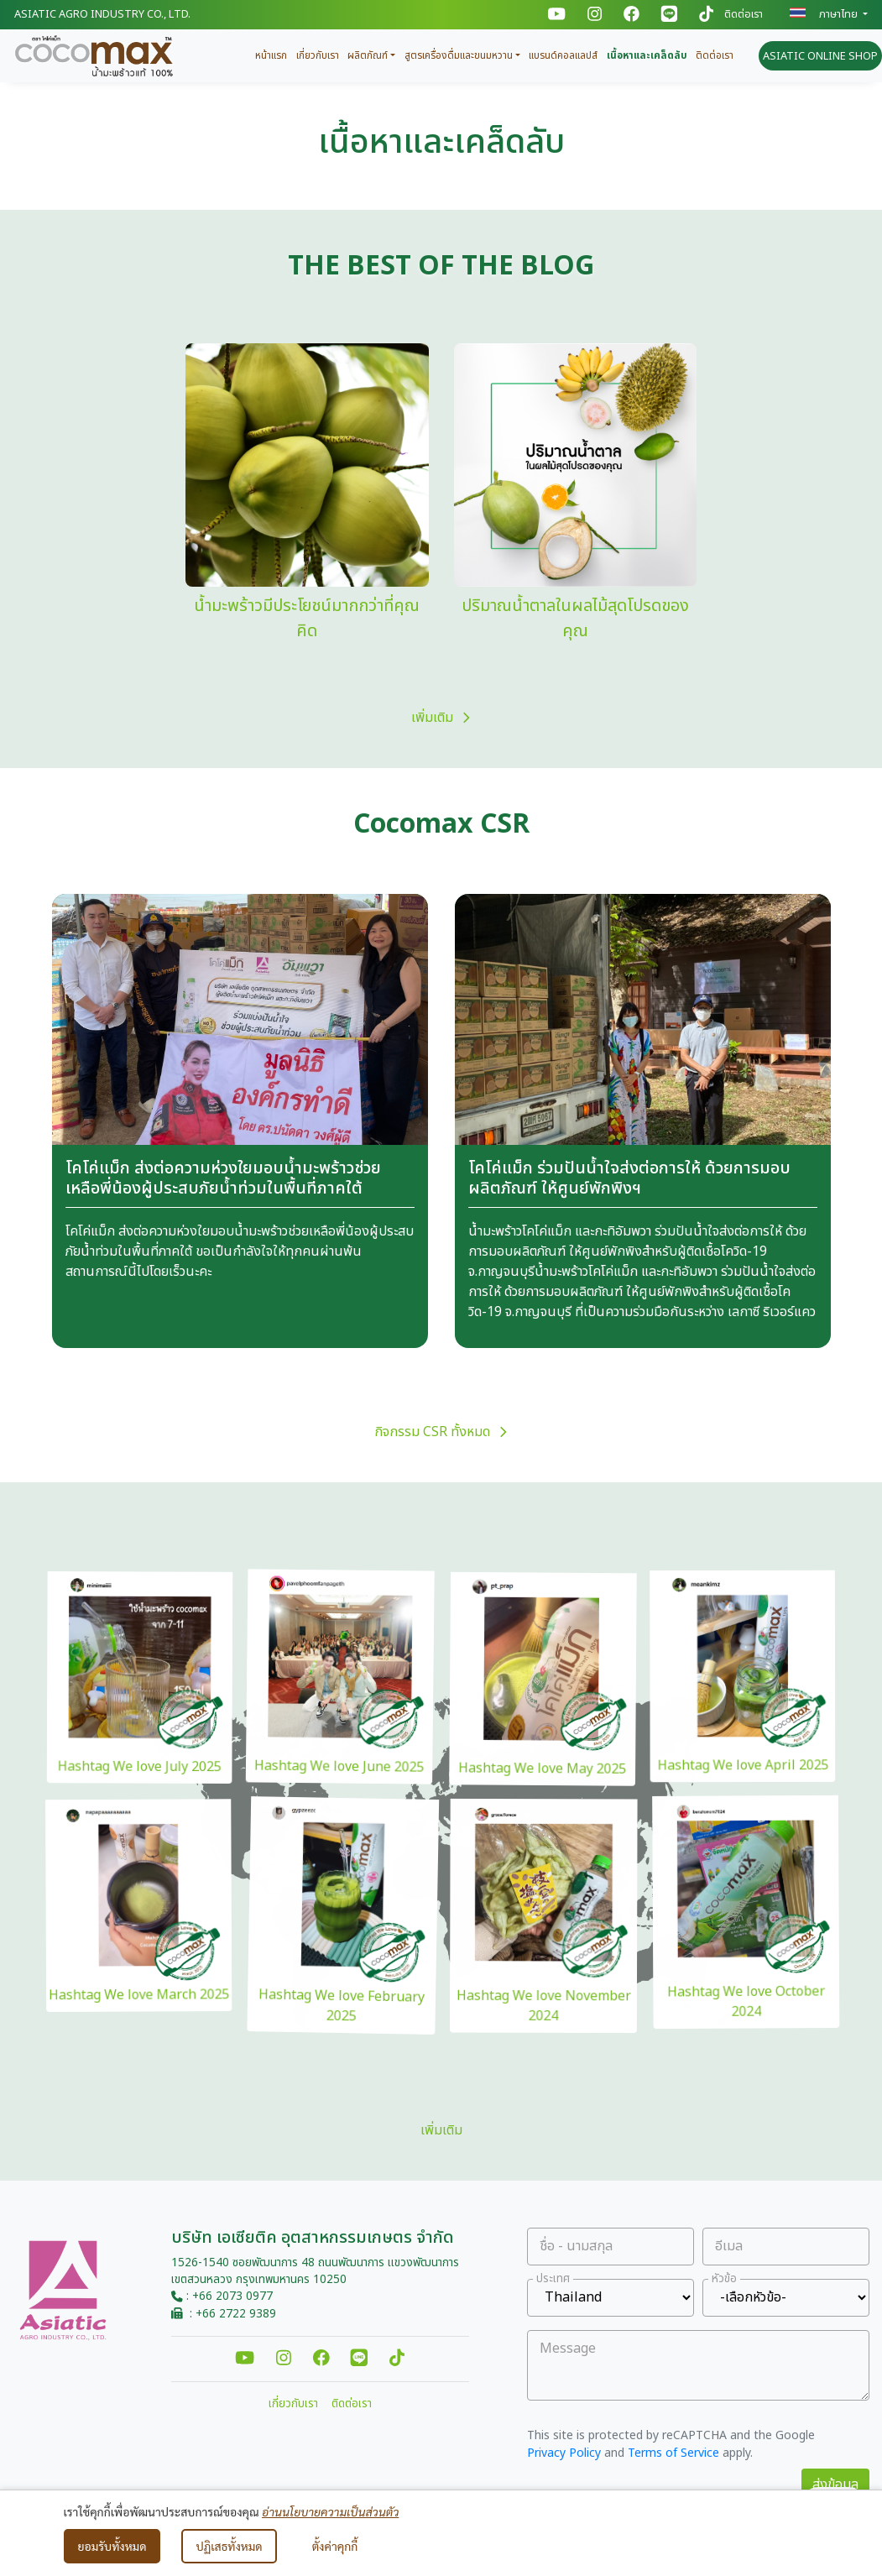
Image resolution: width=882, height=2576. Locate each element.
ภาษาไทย (825, 14)
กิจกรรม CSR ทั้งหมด (441, 1432)
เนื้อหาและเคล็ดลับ (647, 55)
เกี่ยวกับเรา (317, 55)
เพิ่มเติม (441, 718)
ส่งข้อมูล (835, 2484)
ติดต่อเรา (743, 15)
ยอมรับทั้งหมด (112, 2545)
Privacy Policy (564, 2453)
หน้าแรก (271, 55)
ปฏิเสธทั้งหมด (229, 2545)
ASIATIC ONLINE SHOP (820, 56)
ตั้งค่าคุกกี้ (335, 2545)
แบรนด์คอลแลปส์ (563, 55)
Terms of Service (673, 2453)
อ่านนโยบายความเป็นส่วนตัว (330, 2511)
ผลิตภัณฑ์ (367, 55)
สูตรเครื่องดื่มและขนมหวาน (458, 55)
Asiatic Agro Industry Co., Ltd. (102, 14)
